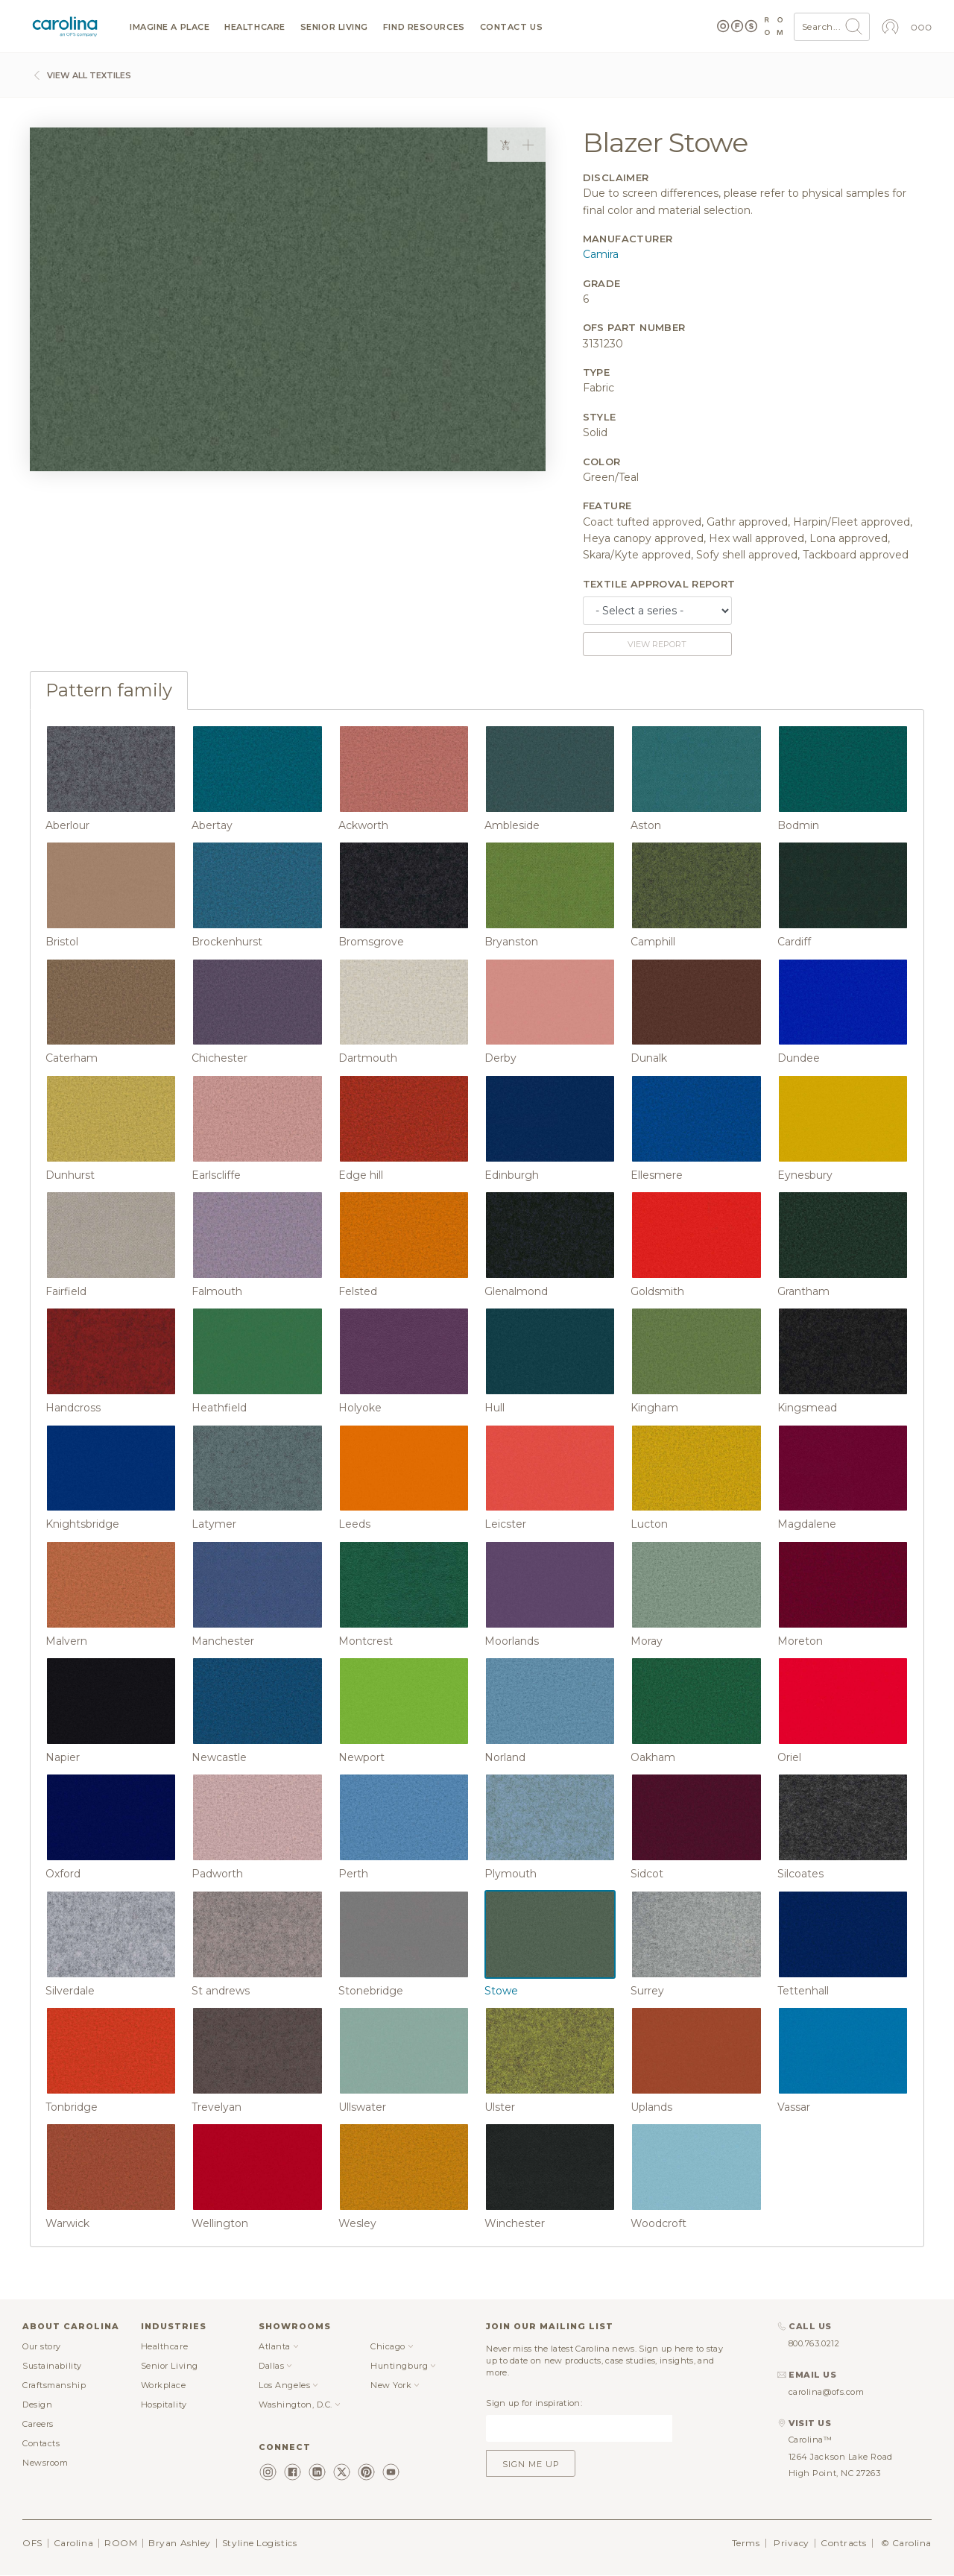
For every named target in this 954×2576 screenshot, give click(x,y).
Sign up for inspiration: (534, 2403)
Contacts (41, 2443)
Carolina (73, 2542)
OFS (32, 2542)
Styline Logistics (259, 2542)
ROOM (120, 2542)
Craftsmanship (54, 2385)
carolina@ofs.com (827, 2392)
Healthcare (254, 27)
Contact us (511, 27)
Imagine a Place (169, 27)
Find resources (424, 27)
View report (657, 644)
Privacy (791, 2542)
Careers (38, 2424)
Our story (41, 2346)
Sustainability (52, 2366)
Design (37, 2404)
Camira (601, 254)
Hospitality (164, 2404)
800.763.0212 (814, 2343)
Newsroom (45, 2462)
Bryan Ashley (179, 2542)
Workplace (163, 2385)
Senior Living (334, 27)
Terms (746, 2542)
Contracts (844, 2542)
